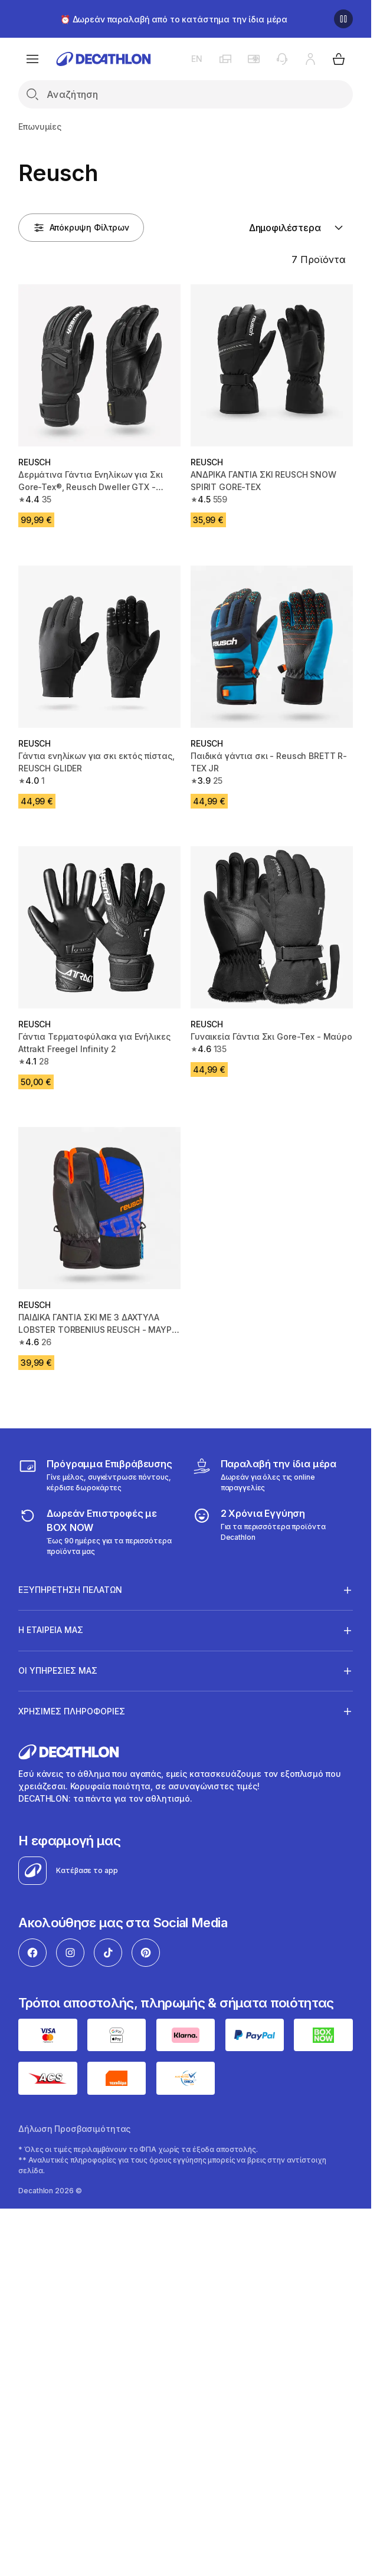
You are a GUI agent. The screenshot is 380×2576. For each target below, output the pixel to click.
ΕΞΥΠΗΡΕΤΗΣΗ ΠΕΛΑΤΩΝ (70, 1590)
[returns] (98, 1531)
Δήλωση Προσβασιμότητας (74, 2129)
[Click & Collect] (272, 1475)
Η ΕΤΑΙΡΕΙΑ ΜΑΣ (50, 1630)
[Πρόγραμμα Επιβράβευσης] (98, 1475)
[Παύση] (343, 18)
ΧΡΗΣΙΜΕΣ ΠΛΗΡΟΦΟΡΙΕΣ (71, 1711)
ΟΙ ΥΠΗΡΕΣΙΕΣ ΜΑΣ (57, 1670)
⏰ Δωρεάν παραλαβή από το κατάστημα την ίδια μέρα (173, 19)
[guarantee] (272, 1531)
